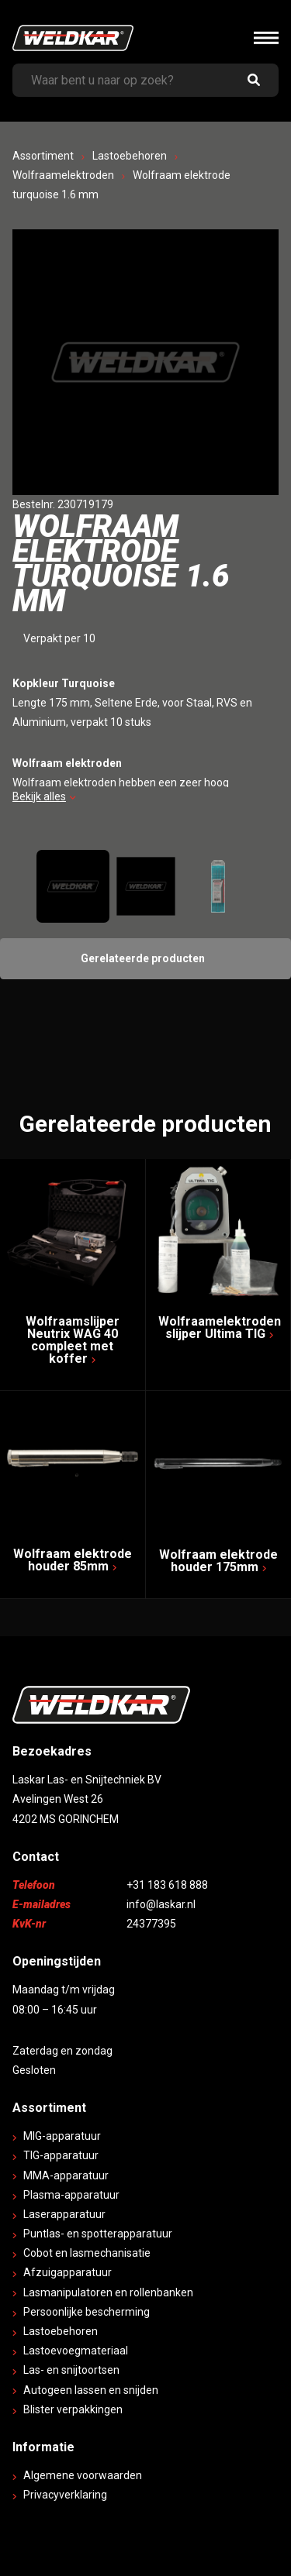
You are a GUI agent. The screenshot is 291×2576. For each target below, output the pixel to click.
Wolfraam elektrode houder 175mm (218, 1560)
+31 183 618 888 (167, 1885)
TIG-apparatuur (61, 2155)
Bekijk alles (43, 796)
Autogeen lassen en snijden (90, 2390)
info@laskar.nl (161, 1904)
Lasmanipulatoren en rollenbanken (108, 2292)
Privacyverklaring (65, 2494)
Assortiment (43, 156)
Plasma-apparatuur (71, 2195)
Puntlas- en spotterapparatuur (97, 2233)
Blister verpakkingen (73, 2409)
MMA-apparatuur (66, 2175)
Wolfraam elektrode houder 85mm (72, 1559)
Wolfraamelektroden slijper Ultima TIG (219, 1327)
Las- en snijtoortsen (71, 2370)
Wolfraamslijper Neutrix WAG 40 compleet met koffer (73, 1340)
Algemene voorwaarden (82, 2475)
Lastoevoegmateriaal (75, 2350)
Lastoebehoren (129, 156)
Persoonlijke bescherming (86, 2312)
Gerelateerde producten (143, 958)
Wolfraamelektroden (63, 175)
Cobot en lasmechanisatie (87, 2253)
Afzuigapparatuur (67, 2272)
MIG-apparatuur (62, 2136)
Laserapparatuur (64, 2214)
